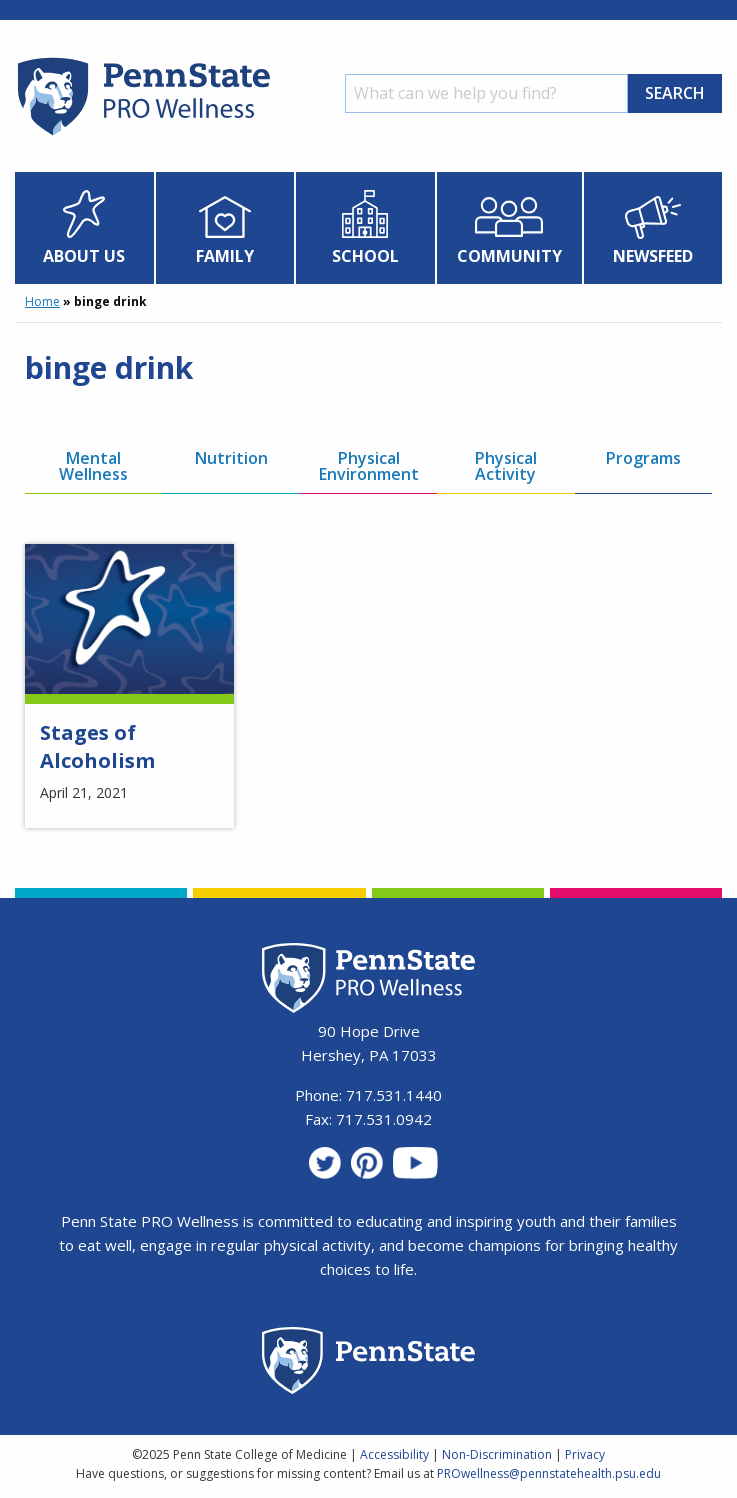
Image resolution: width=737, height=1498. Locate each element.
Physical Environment (369, 466)
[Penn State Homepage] (368, 1363)
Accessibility (394, 1454)
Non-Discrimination (497, 1454)
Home (42, 301)
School (365, 256)
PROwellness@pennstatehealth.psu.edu (549, 1473)
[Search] (486, 93)
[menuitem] (85, 228)
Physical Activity (506, 466)
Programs (643, 458)
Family (225, 256)
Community (509, 256)
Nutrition (231, 458)
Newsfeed (653, 256)
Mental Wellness (93, 466)
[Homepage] (142, 135)
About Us (84, 256)
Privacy (585, 1454)
